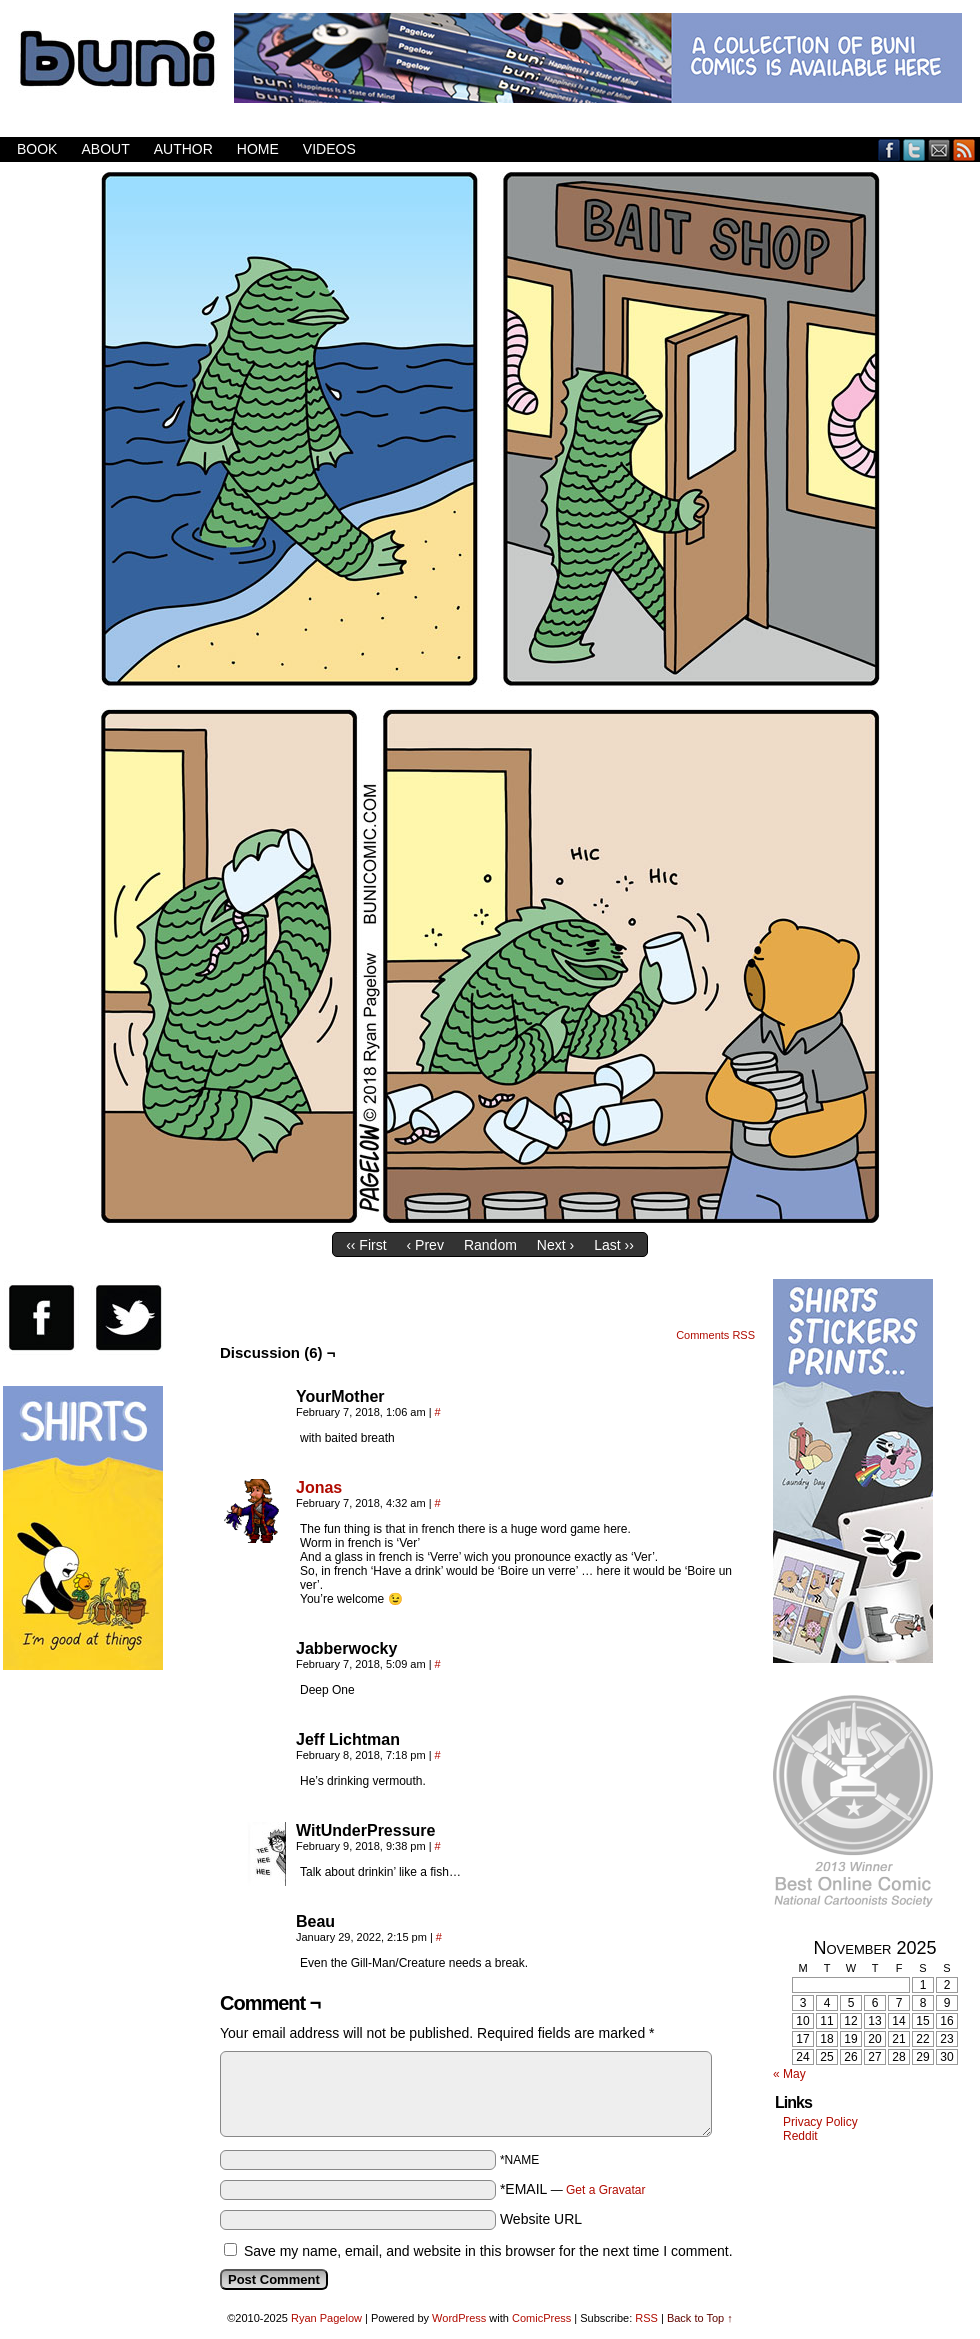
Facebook (889, 149)
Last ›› (614, 1245)
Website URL (541, 2219)
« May (789, 2074)
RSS (964, 149)
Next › (555, 1245)
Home (258, 149)
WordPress (459, 2318)
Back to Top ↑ (700, 2318)
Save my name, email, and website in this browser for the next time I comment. (488, 2251)
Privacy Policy (820, 2122)
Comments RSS (715, 1335)
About (105, 149)
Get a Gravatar (605, 2190)
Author (183, 149)
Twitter (914, 149)
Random (490, 1245)
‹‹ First (366, 1245)
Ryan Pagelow (326, 2318)
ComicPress (541, 2318)
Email (939, 149)
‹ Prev (425, 1245)
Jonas (319, 1487)
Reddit (800, 2136)
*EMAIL (573, 2189)
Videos (329, 149)
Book (37, 149)
